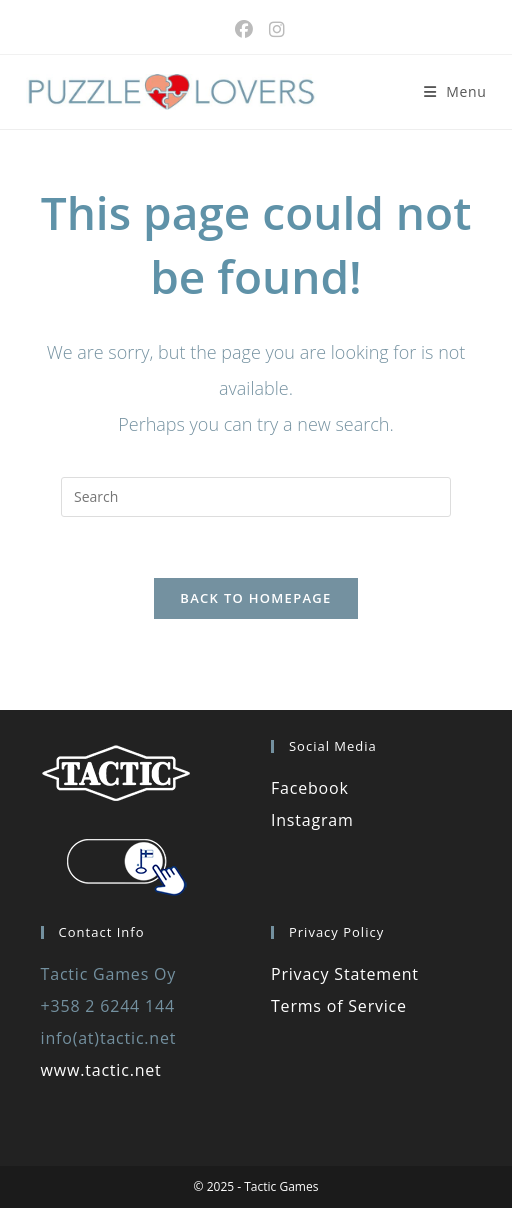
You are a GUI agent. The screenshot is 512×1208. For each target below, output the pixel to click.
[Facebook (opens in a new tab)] (244, 29)
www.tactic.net (101, 1070)
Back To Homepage (255, 598)
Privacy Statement (345, 974)
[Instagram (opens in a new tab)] (273, 29)
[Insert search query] (256, 497)
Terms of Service (339, 1006)
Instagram (312, 820)
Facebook (310, 788)
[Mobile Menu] (455, 91)
